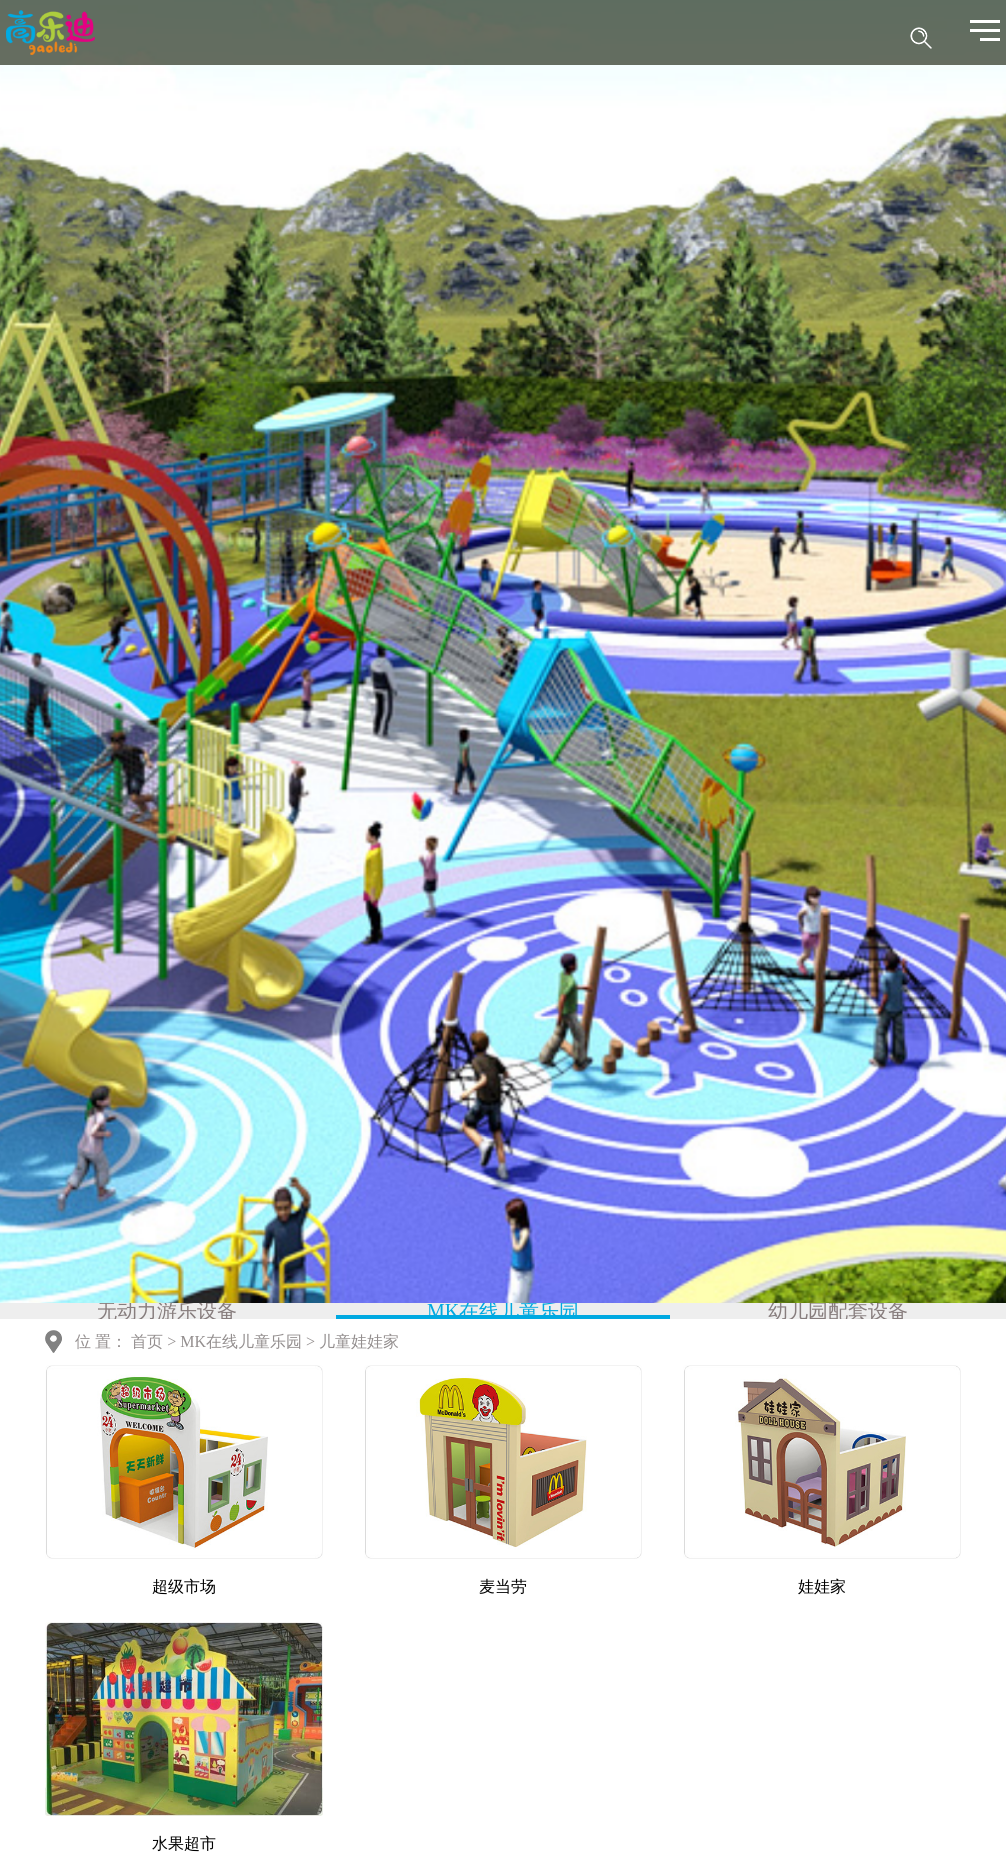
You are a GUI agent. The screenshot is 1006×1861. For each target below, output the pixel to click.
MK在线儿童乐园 (503, 1311)
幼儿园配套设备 (838, 1311)
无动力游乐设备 (167, 1311)
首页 (147, 1341)
